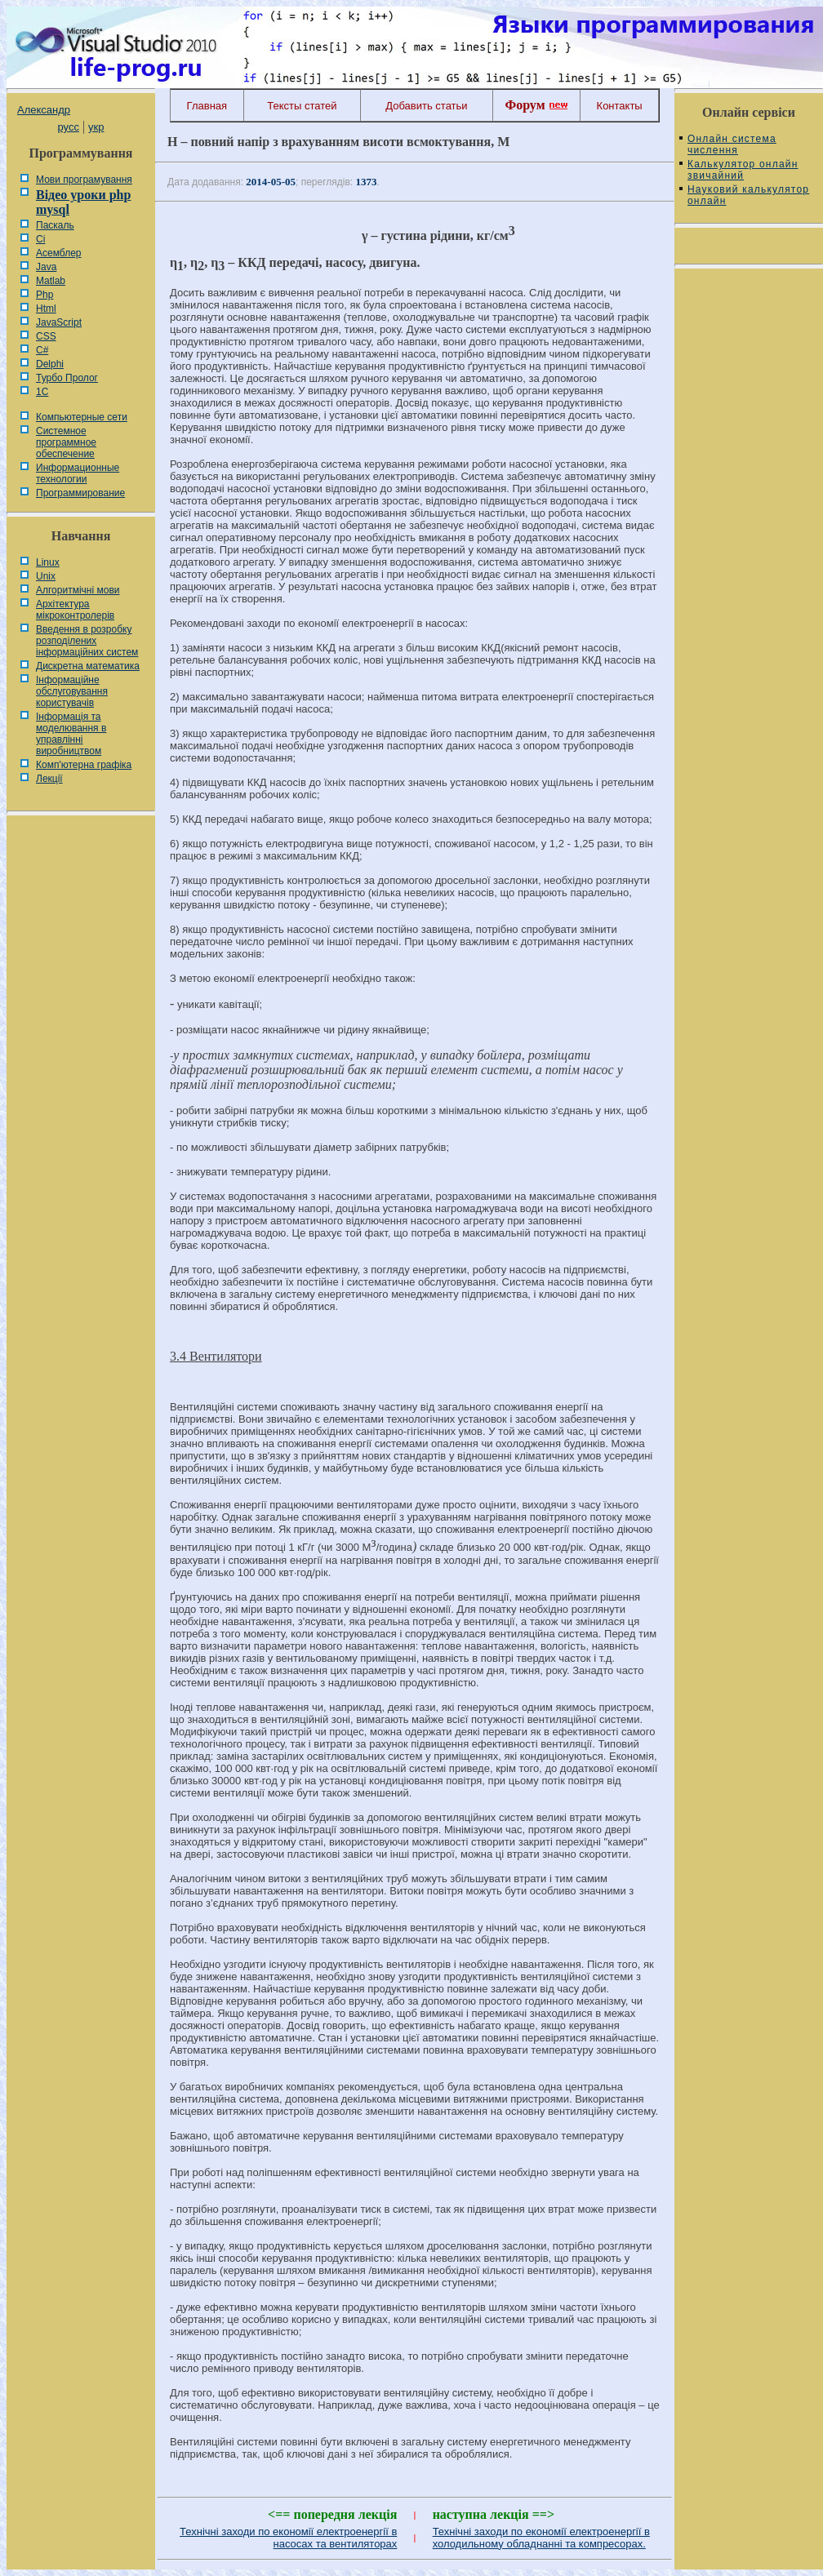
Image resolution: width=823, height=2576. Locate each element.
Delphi (50, 364)
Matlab (50, 280)
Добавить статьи (426, 106)
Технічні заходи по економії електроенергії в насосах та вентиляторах (288, 2537)
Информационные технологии (77, 473)
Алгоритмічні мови (77, 590)
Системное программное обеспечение (66, 442)
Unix (46, 576)
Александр (43, 110)
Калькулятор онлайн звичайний (743, 169)
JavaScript (59, 322)
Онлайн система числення (731, 144)
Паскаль (55, 225)
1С (42, 392)
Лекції (49, 778)
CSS (46, 336)
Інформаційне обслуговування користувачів (72, 691)
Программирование (80, 493)
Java (46, 267)
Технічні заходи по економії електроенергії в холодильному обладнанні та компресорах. (541, 2537)
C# (42, 350)
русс (67, 127)
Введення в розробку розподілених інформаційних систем (87, 641)
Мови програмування (84, 179)
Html (46, 308)
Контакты (620, 106)
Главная (207, 106)
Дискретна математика (88, 666)
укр (96, 127)
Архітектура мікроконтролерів (75, 609)
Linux (48, 562)
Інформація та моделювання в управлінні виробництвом (71, 734)
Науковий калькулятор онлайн (748, 195)
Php (44, 294)
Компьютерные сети (81, 417)
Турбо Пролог (67, 378)
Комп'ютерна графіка (83, 765)
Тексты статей (301, 106)
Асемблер (58, 253)
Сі (40, 239)
